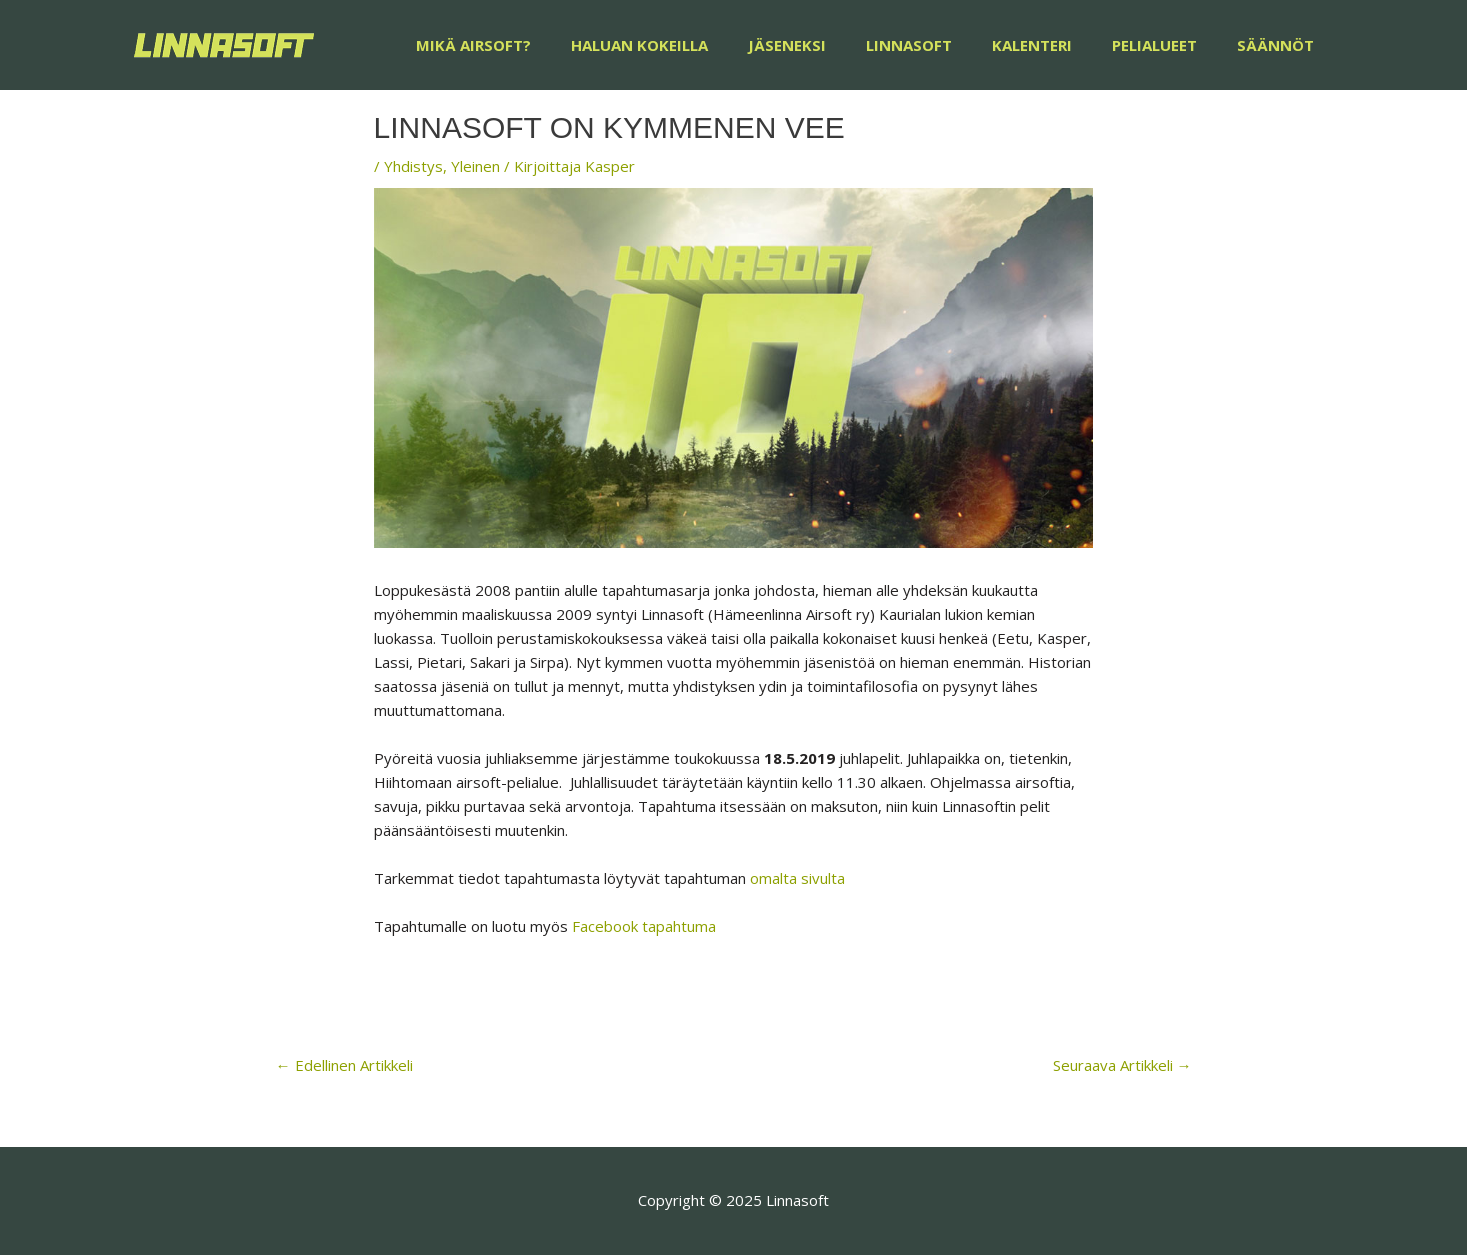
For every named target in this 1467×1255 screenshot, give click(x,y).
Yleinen (475, 166)
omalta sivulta (797, 878)
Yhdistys (413, 166)
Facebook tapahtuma (644, 926)
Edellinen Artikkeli (344, 1065)
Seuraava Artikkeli (1122, 1065)
